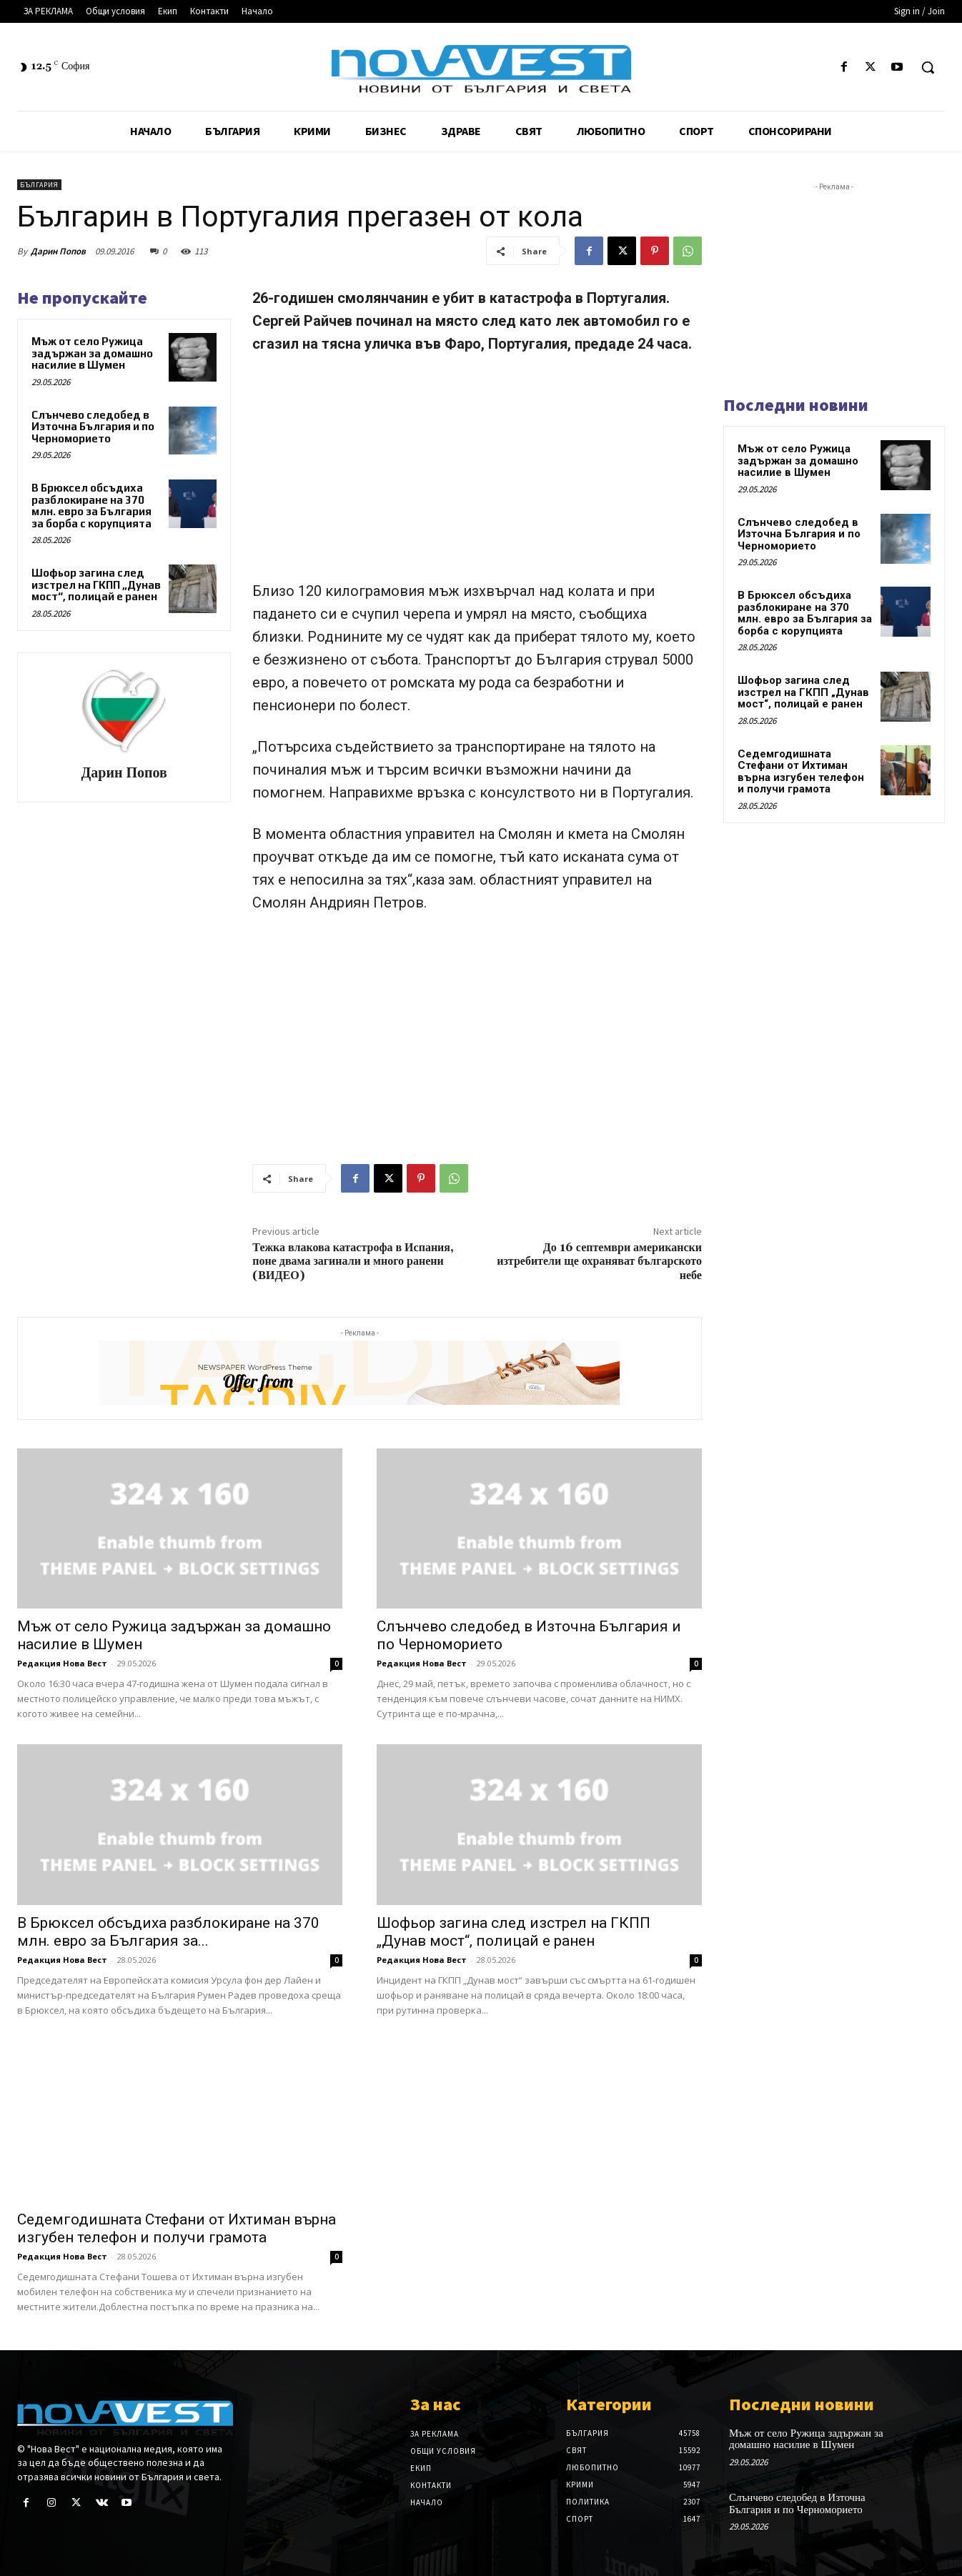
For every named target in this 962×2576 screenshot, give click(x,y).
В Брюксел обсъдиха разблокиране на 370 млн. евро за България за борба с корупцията (91, 505)
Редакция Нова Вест (62, 1663)
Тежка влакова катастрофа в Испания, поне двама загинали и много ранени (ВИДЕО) (353, 1261)
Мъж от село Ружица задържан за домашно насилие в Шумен (92, 353)
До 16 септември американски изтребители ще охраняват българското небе (599, 1261)
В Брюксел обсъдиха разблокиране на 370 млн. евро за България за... (168, 1931)
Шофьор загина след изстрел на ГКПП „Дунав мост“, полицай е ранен (96, 584)
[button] (928, 67)
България (39, 184)
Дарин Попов (58, 251)
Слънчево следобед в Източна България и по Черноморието (92, 426)
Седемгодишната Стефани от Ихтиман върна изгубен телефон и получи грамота (176, 2228)
